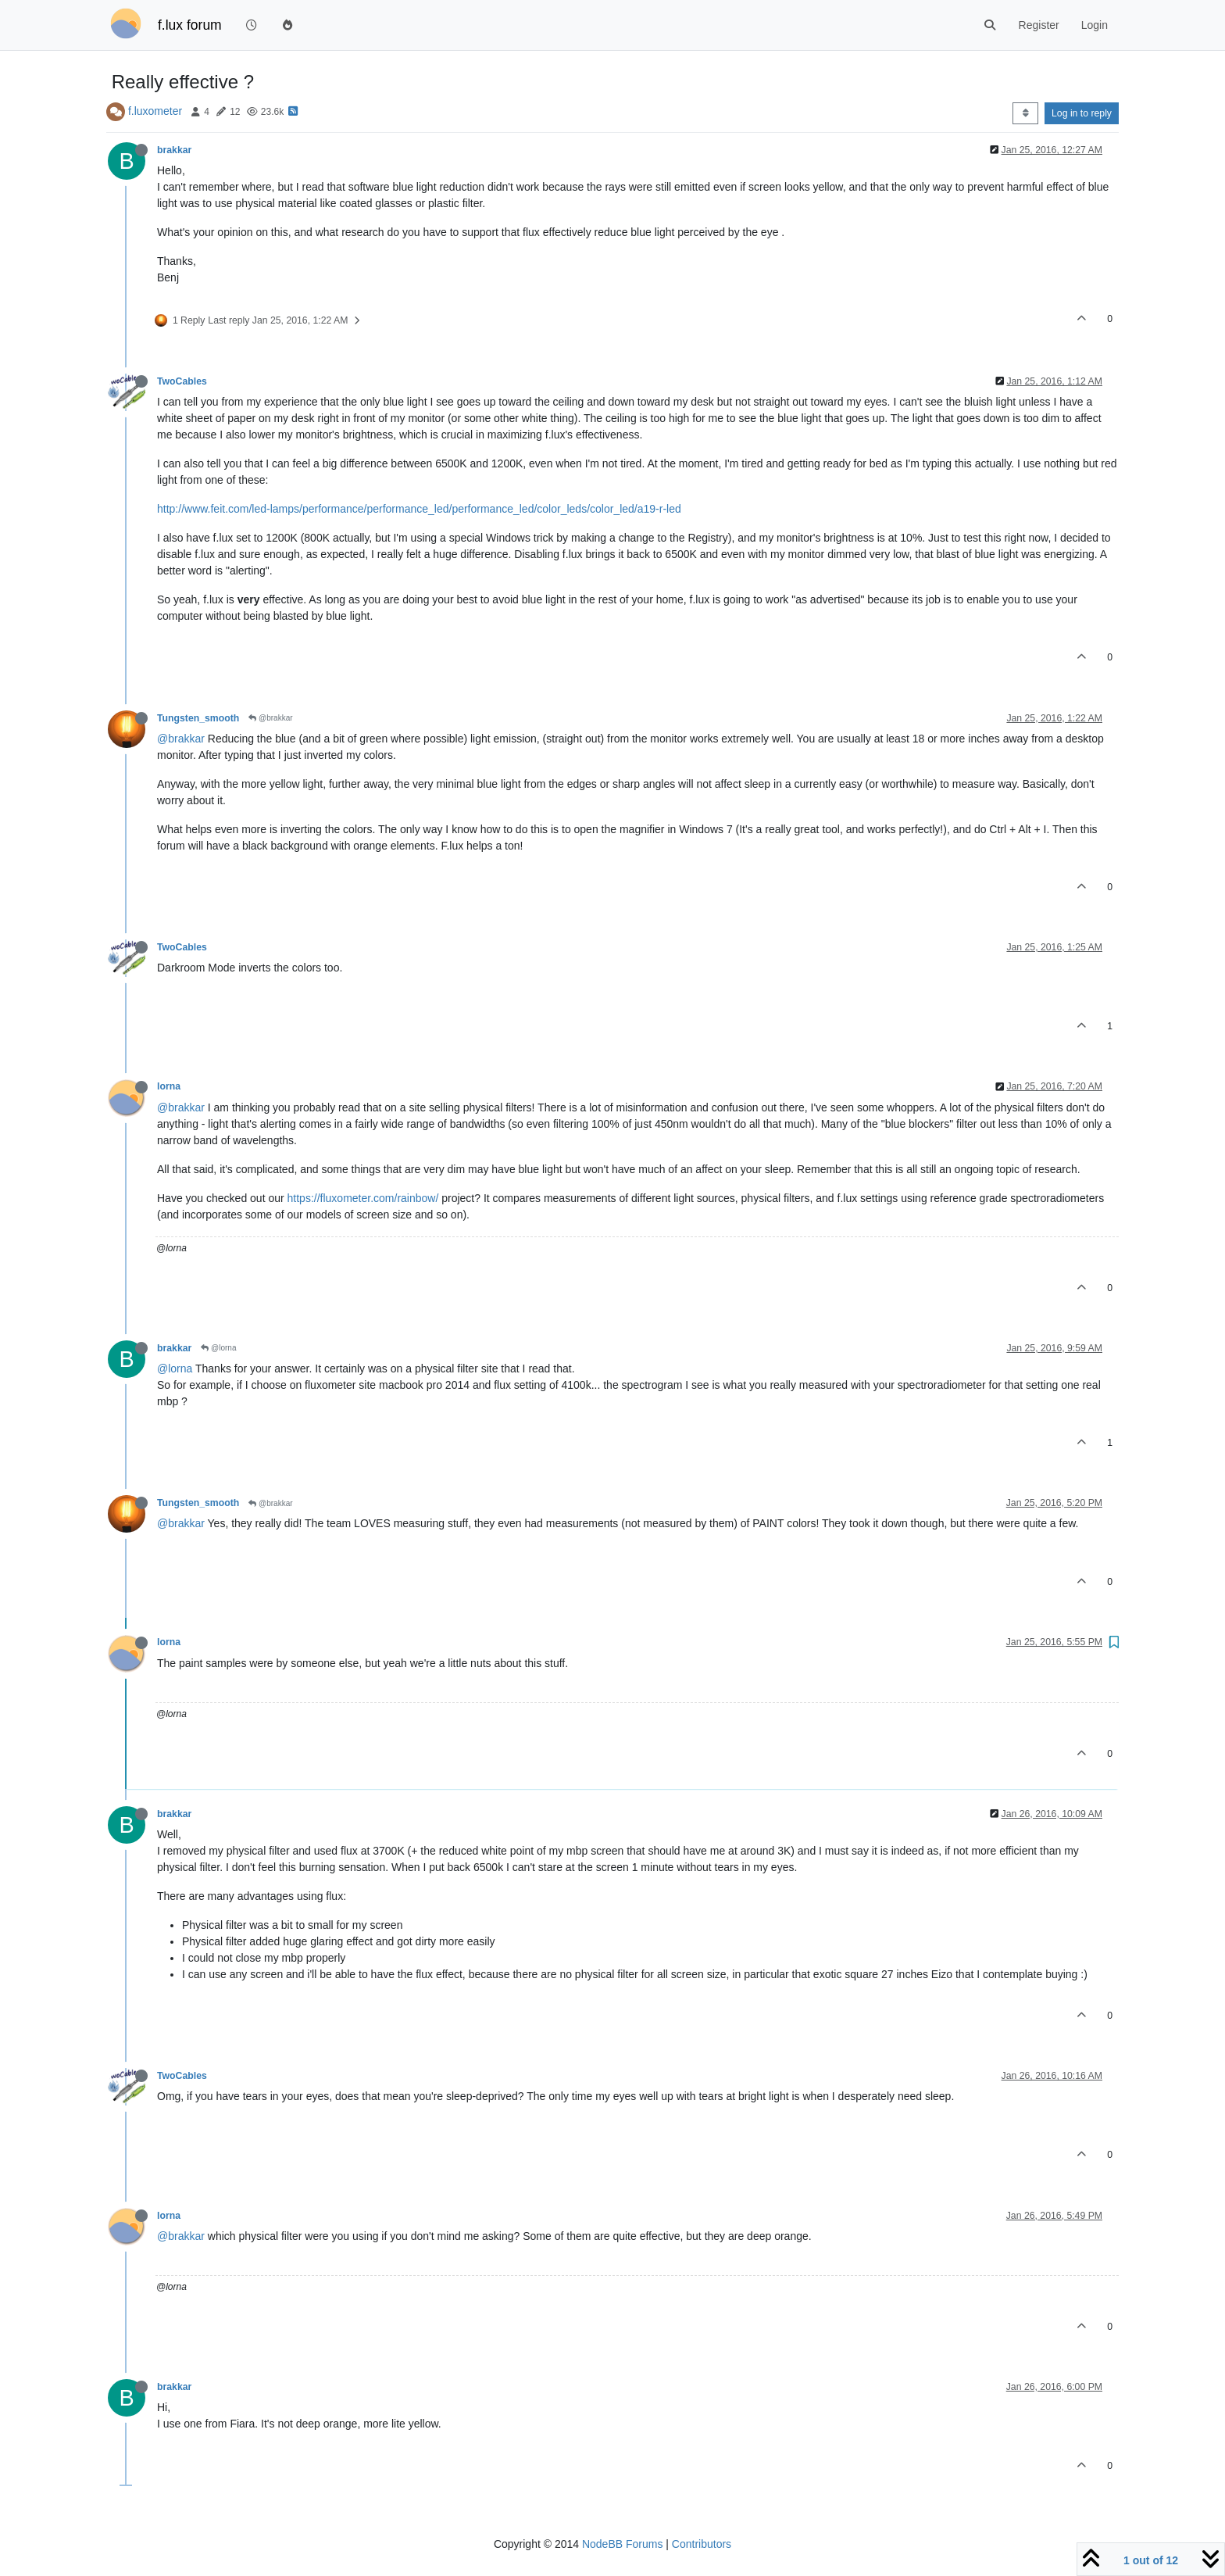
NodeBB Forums (622, 2544)
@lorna (218, 1347)
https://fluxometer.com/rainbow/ (363, 1198)
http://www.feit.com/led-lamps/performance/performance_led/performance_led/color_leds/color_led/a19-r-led (419, 509)
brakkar (174, 150)
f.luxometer (155, 111)
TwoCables (182, 381)
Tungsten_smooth (198, 718)
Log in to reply (1082, 113)
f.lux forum (190, 25)
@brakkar (270, 718)
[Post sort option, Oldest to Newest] (1025, 113)
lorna (168, 1086)
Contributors (701, 2544)
